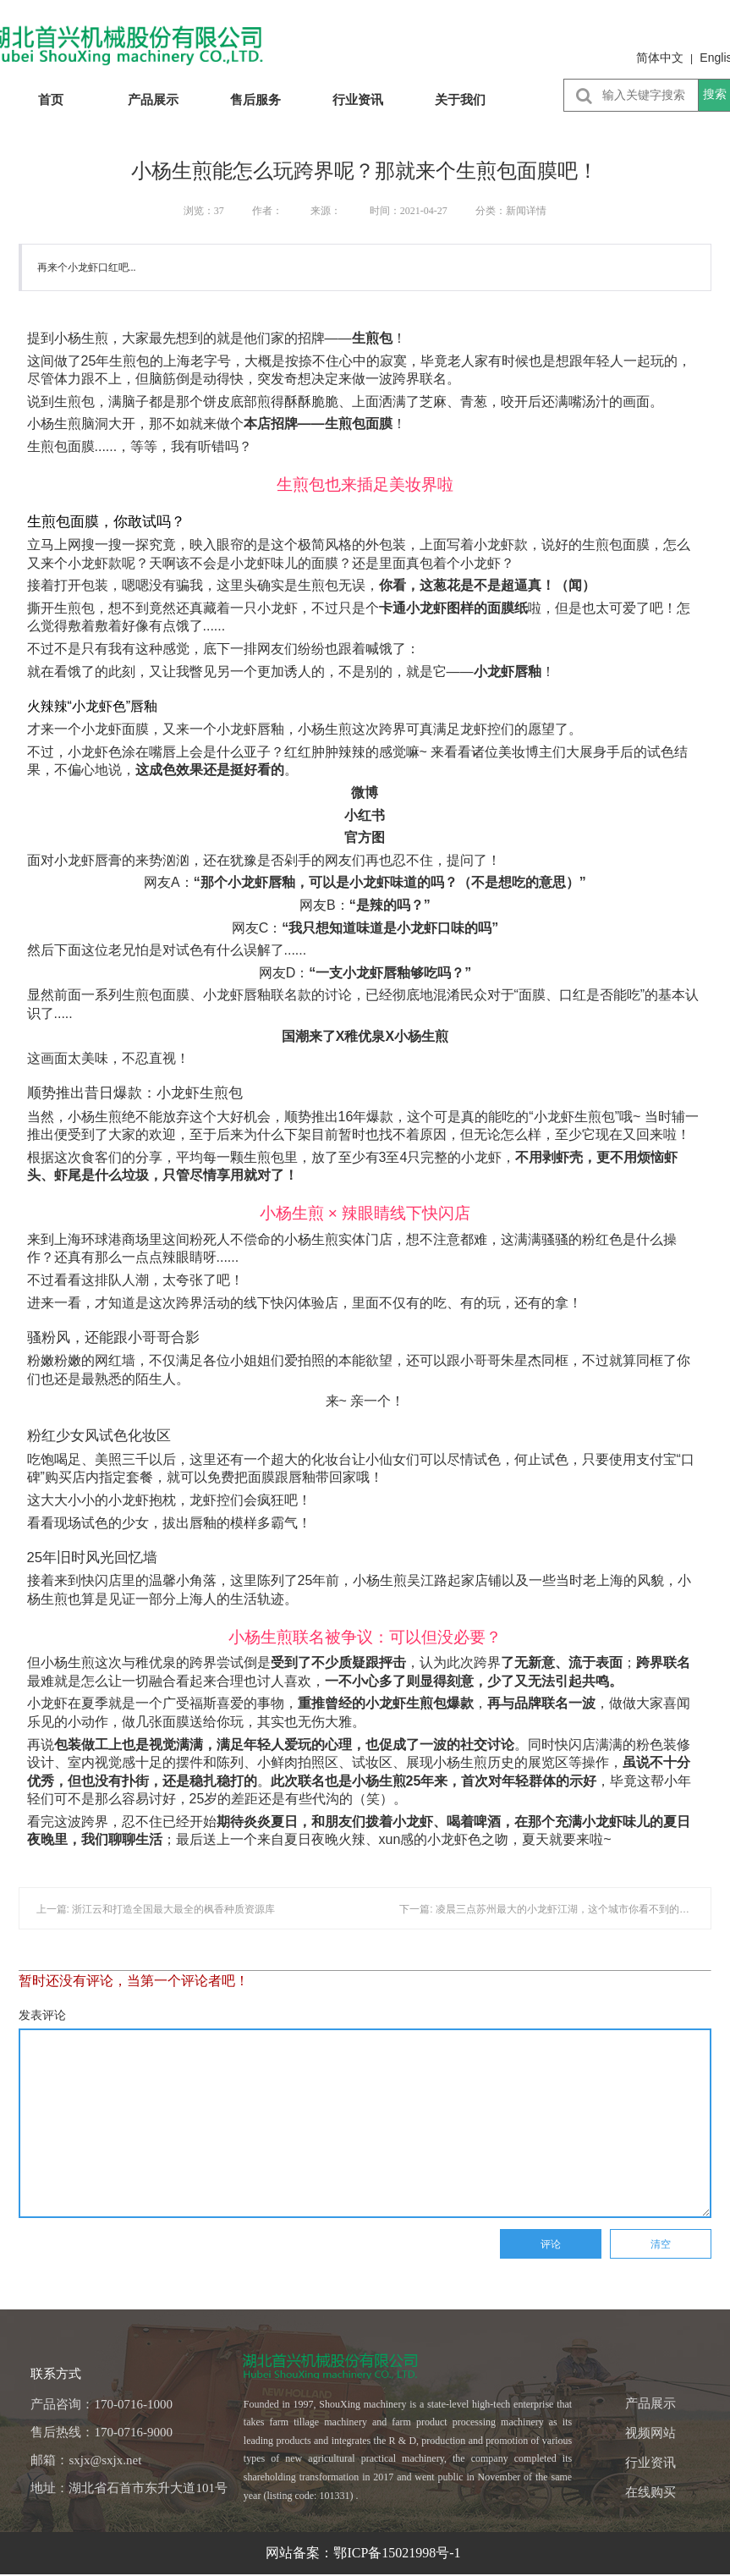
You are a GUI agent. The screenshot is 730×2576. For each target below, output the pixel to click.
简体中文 (659, 57)
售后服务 (255, 99)
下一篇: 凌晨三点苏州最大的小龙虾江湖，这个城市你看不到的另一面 (554, 1909)
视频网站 (650, 2433)
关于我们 (460, 99)
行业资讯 (357, 99)
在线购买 (650, 2492)
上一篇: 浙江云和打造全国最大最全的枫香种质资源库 (156, 1909)
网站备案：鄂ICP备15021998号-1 (365, 2553)
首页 (50, 99)
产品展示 (153, 99)
